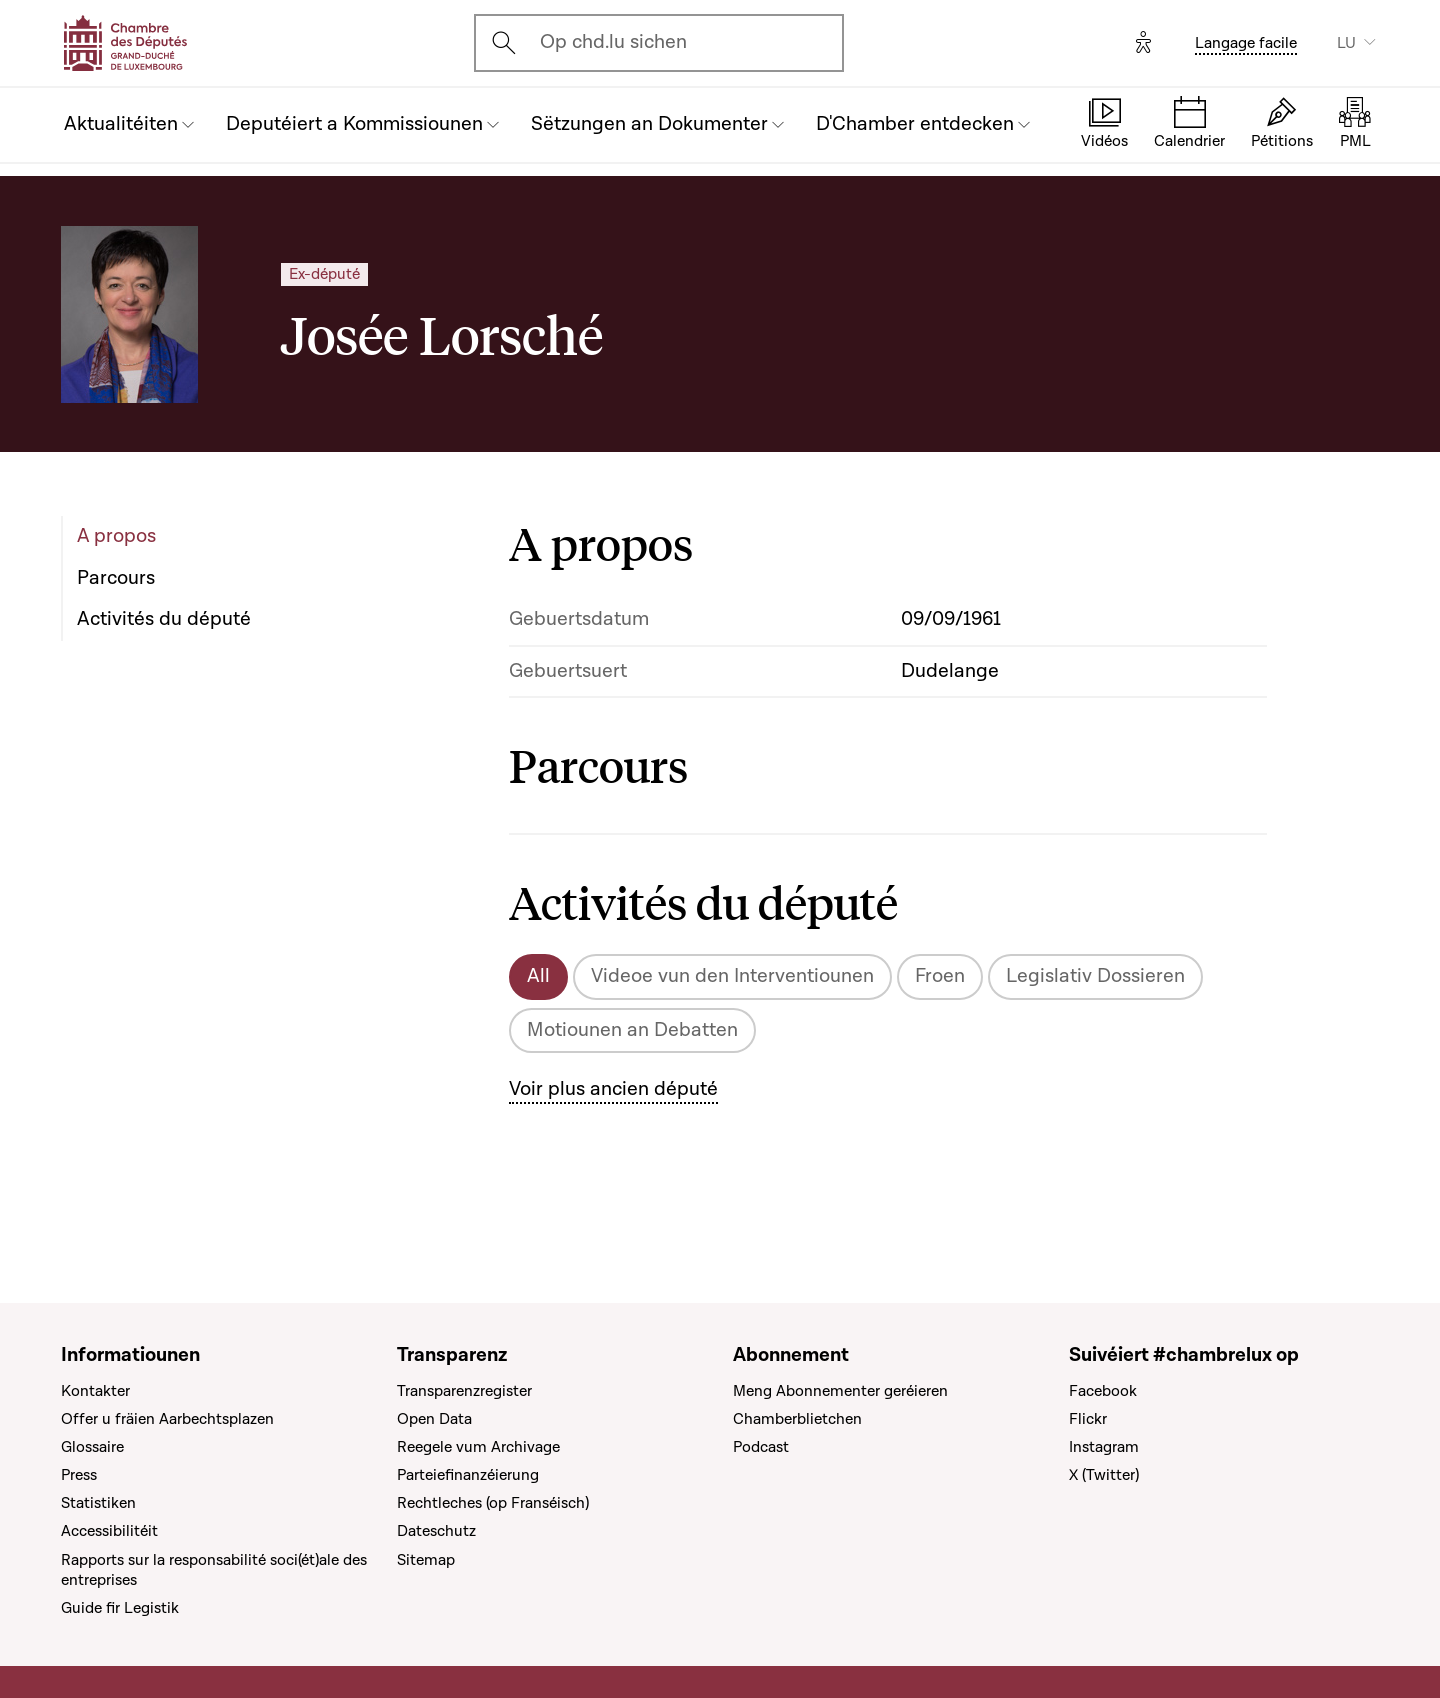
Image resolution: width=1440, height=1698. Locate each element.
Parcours (116, 578)
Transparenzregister (464, 1391)
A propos (116, 536)
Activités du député (164, 619)
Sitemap (426, 1560)
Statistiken (98, 1503)
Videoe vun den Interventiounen (732, 976)
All (538, 976)
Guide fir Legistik (120, 1608)
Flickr (1088, 1419)
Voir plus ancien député (613, 1089)
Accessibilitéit (109, 1531)
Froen (940, 976)
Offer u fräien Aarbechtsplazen (167, 1419)
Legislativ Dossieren (1095, 976)
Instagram (1104, 1447)
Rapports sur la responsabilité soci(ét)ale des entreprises (214, 1570)
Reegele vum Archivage (478, 1447)
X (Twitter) (1104, 1475)
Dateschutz (436, 1531)
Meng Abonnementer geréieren (840, 1391)
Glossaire (92, 1447)
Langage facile (1246, 43)
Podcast (761, 1447)
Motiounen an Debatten (632, 1030)
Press (79, 1475)
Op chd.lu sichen (613, 42)
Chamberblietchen (797, 1419)
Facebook (1103, 1391)
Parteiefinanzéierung (468, 1475)
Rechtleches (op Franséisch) (493, 1503)
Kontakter (95, 1391)
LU (1346, 43)
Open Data (434, 1419)
